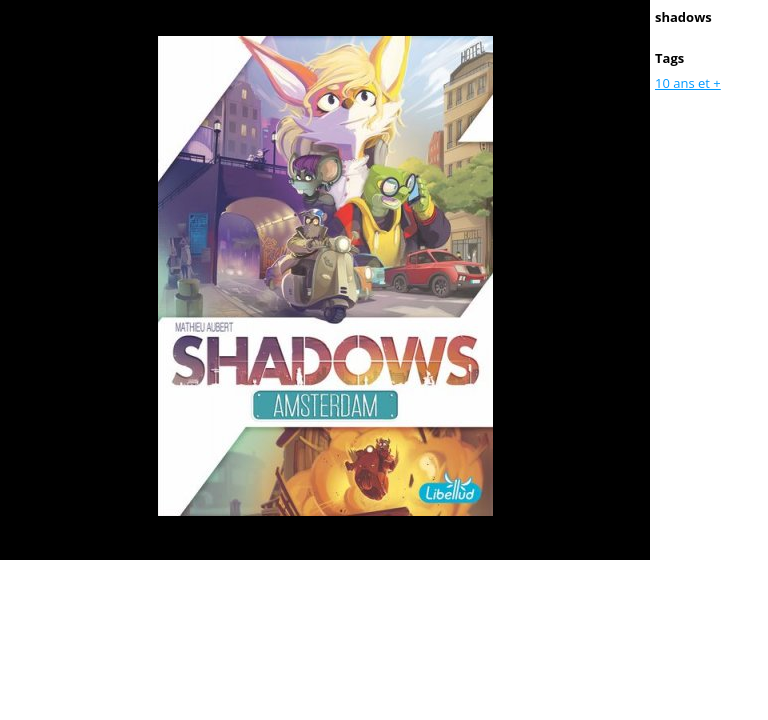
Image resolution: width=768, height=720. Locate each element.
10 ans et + (688, 83)
